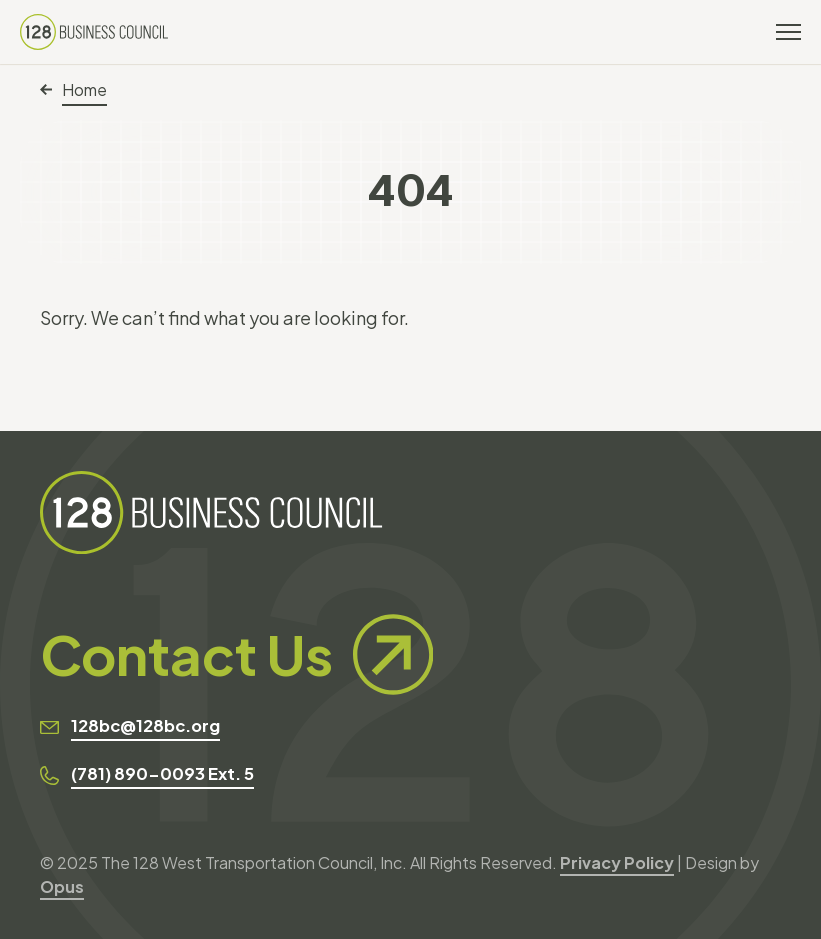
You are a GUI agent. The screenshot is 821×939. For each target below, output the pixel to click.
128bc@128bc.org (145, 725)
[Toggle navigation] (788, 32)
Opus (62, 886)
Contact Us (236, 654)
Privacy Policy (617, 862)
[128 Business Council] (94, 32)
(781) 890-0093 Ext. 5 (162, 773)
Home (73, 89)
